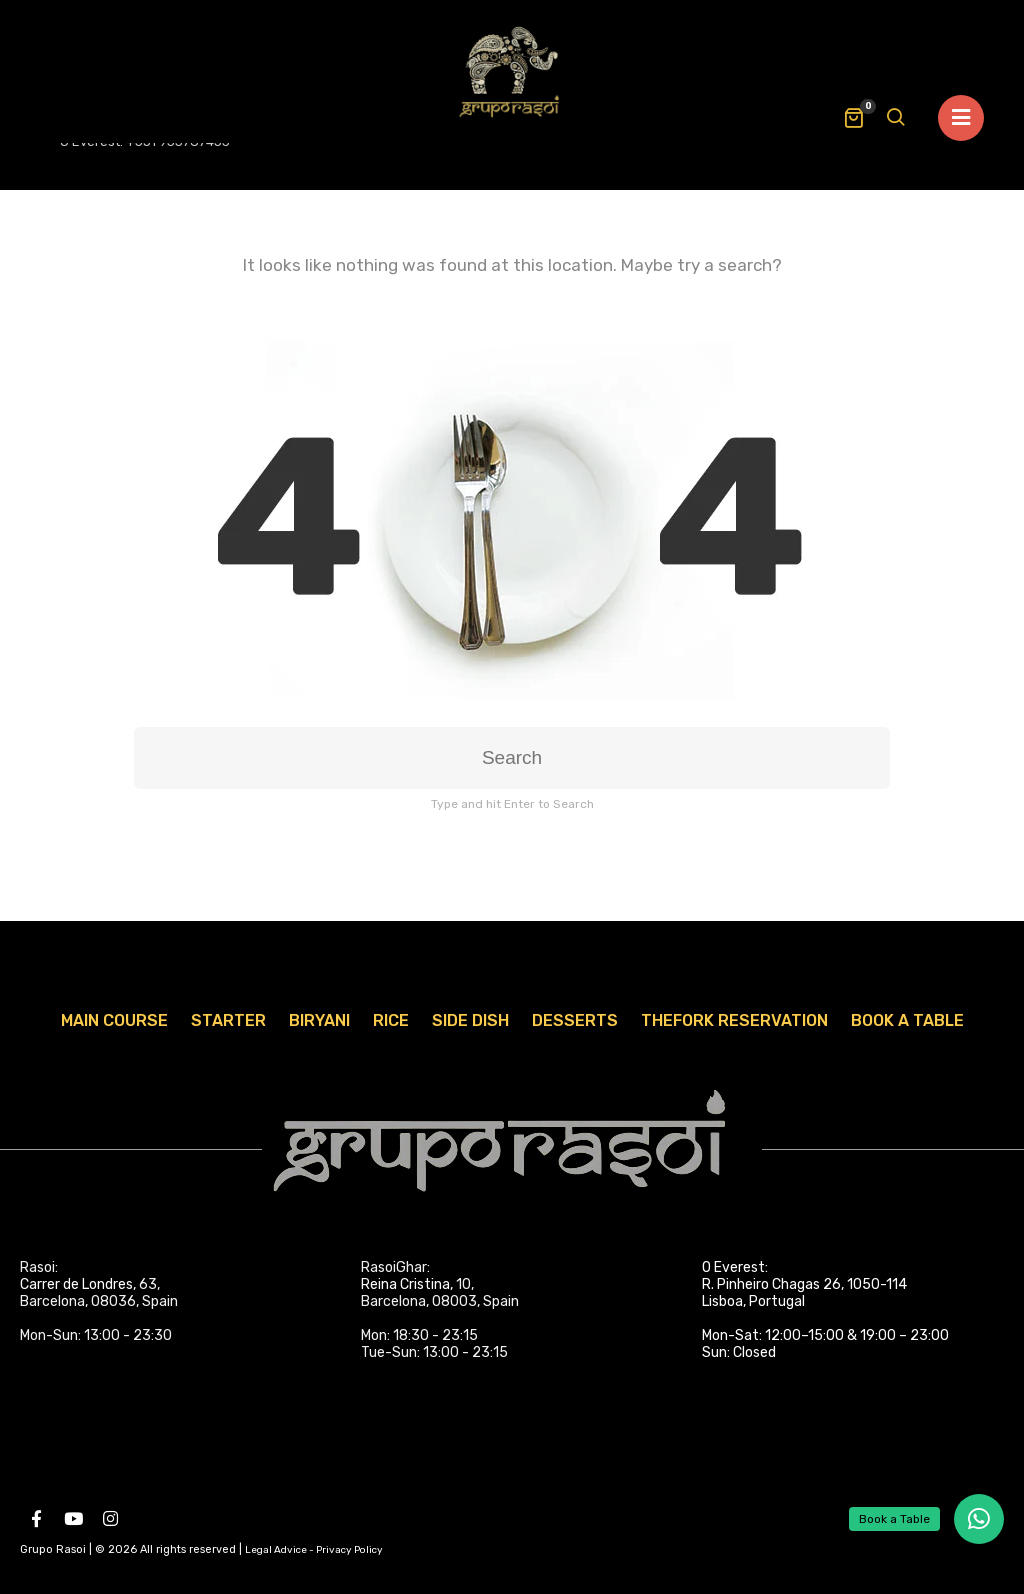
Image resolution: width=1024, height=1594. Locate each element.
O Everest (733, 1267)
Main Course (114, 1020)
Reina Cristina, (407, 1284)
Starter (228, 1020)
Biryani (319, 1020)
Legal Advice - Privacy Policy (314, 1550)
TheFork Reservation (734, 1020)
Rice (391, 1020)
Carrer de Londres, (78, 1284)
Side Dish (470, 1020)
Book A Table (907, 1020)
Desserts (575, 1020)
